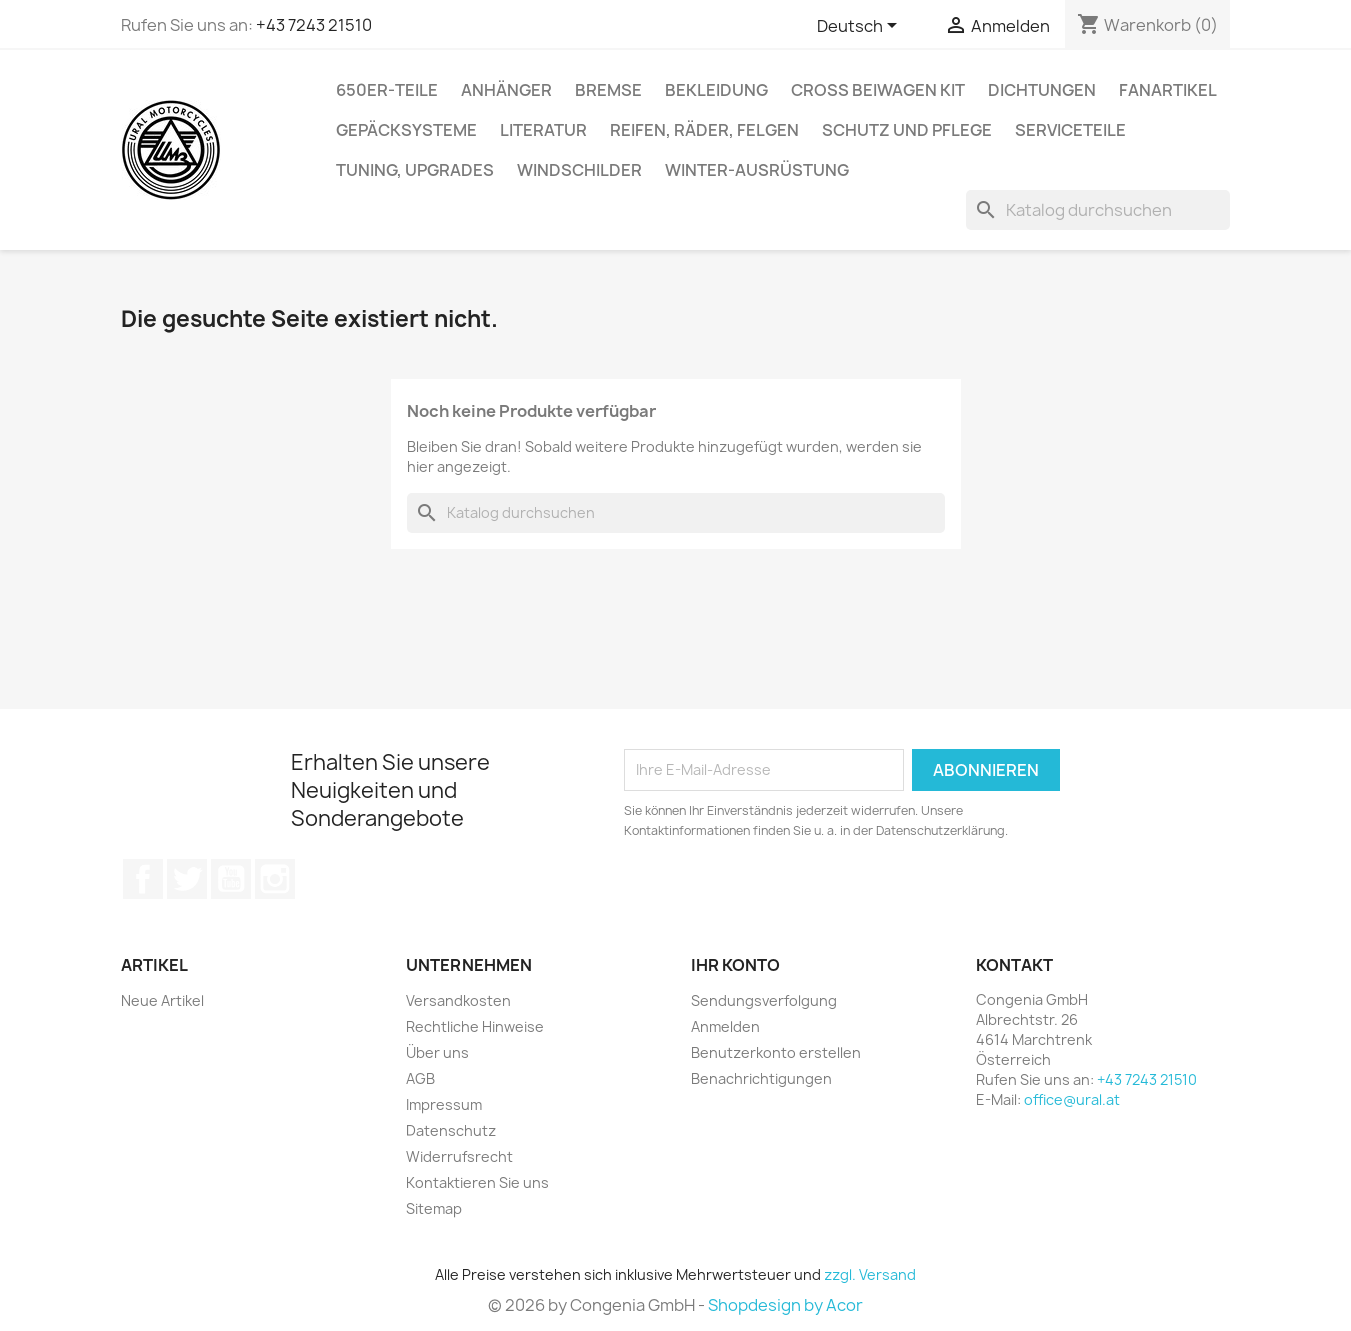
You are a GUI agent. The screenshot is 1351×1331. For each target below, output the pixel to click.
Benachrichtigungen (761, 1078)
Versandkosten (458, 1000)
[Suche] (1098, 210)
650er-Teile (387, 90)
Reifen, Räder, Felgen (704, 130)
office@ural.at (1072, 1099)
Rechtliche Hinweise (475, 1026)
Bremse (608, 90)
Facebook (143, 879)
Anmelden (725, 1026)
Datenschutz (451, 1130)
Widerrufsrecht (459, 1156)
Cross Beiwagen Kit (878, 90)
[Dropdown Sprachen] (860, 27)
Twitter (187, 879)
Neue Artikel (162, 1000)
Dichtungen (1042, 90)
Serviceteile (1070, 130)
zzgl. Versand (870, 1274)
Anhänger (506, 90)
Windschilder (579, 170)
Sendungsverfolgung (764, 1000)
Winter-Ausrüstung (757, 170)
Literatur (543, 130)
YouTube (231, 879)
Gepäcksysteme (406, 130)
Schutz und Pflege (907, 130)
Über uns (437, 1052)
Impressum (444, 1104)
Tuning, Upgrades (415, 170)
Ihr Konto (735, 965)
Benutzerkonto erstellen (776, 1052)
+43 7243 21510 (314, 25)
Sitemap (434, 1208)
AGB (420, 1078)
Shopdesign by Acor (785, 1305)
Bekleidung (716, 90)
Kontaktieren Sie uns (477, 1182)
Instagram (275, 879)
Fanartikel (1168, 90)
